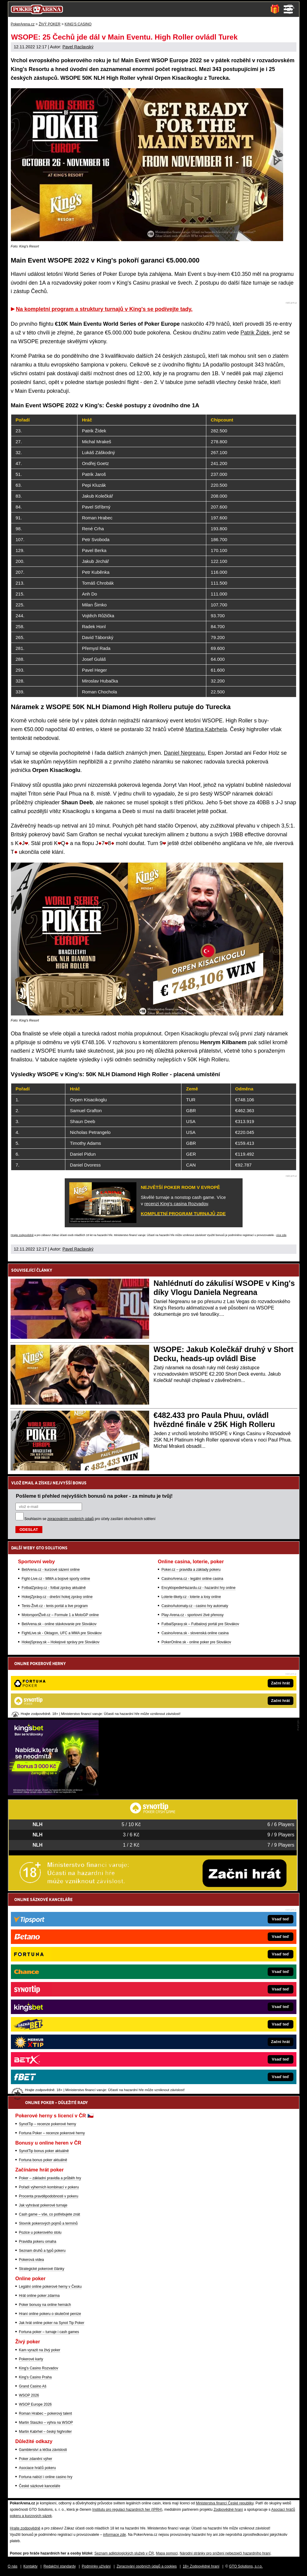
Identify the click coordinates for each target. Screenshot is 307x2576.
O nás (13, 2566)
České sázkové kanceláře (39, 2486)
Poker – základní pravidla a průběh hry (50, 2178)
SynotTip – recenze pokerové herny (47, 2124)
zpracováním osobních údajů (70, 1519)
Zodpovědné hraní (228, 2509)
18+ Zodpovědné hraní (201, 2566)
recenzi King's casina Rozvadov (176, 1203)
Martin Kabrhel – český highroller (45, 2431)
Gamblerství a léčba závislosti (43, 2450)
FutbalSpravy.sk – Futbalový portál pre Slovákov (200, 1624)
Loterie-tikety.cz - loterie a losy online (191, 1597)
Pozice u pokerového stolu (40, 2232)
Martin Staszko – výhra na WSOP (46, 2422)
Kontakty (30, 2566)
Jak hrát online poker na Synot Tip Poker (51, 2323)
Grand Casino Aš (33, 2386)
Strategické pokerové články (41, 2269)
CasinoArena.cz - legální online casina (192, 1579)
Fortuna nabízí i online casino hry (46, 2477)
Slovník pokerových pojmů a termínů (48, 2223)
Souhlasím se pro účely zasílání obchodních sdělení (90, 1519)
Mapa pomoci (167, 2553)
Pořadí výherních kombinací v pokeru (49, 2187)
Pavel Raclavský (77, 46)
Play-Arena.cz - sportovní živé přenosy (193, 1615)
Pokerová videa (31, 2260)
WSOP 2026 (29, 2395)
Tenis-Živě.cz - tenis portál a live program (55, 1606)
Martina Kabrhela (206, 729)
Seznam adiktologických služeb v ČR (124, 2553)
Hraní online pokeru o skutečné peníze (50, 2314)
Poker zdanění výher (35, 2459)
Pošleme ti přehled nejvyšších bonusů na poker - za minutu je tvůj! (94, 1496)
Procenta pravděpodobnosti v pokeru (48, 2196)
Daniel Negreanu (184, 753)
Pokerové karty (31, 2359)
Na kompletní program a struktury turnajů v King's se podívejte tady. (104, 309)
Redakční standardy (60, 2566)
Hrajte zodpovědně (22, 1235)
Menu (288, 9)
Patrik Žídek (254, 333)
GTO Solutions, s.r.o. (246, 2566)
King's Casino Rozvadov (38, 2368)
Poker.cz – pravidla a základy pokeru (191, 1569)
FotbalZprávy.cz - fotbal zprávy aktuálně (54, 1588)
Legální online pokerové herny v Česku (50, 2286)
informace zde (114, 2534)
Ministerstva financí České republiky (225, 2503)
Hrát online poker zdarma (39, 2296)
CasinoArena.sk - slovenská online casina (195, 1633)
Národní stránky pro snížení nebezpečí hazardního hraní (225, 2553)
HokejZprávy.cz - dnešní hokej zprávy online (57, 1597)
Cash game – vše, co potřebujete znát (49, 2214)
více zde (281, 1235)
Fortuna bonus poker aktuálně (43, 2160)
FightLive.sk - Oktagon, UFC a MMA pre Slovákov (62, 1633)
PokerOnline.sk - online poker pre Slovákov (196, 1642)
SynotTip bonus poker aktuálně (44, 2151)
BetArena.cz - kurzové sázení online (51, 1569)
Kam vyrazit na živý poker (39, 2350)
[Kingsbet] (53, 1793)
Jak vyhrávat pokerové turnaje (43, 2205)
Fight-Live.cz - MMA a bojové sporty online (56, 1579)
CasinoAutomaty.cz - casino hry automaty (195, 1606)
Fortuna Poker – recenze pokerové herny (52, 2133)
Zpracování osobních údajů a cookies (147, 2566)
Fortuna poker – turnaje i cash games (49, 2332)
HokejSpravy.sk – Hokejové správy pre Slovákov (61, 1642)
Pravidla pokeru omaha (37, 2241)
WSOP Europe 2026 (35, 2404)
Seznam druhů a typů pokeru (42, 2250)
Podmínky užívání (96, 2566)
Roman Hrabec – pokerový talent (45, 2413)
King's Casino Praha (35, 2377)
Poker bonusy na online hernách (45, 2305)
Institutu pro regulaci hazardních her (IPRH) (127, 2509)
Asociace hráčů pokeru (37, 2468)
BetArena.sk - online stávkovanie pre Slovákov (59, 1624)
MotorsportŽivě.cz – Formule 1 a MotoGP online (60, 1615)
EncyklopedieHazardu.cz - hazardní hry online (199, 1588)
